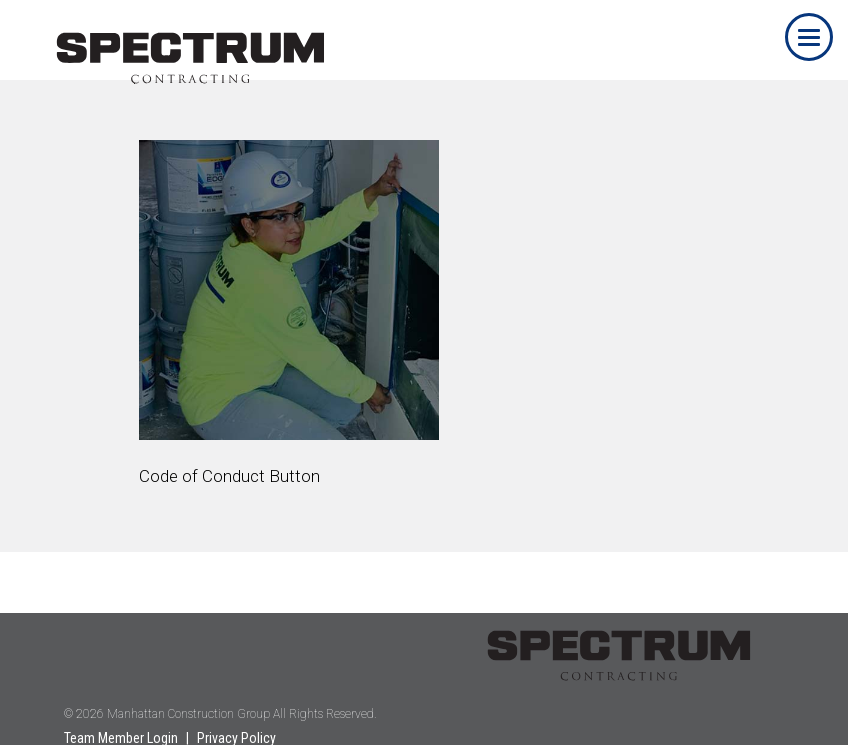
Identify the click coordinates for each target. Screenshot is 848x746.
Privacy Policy (236, 738)
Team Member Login (121, 738)
